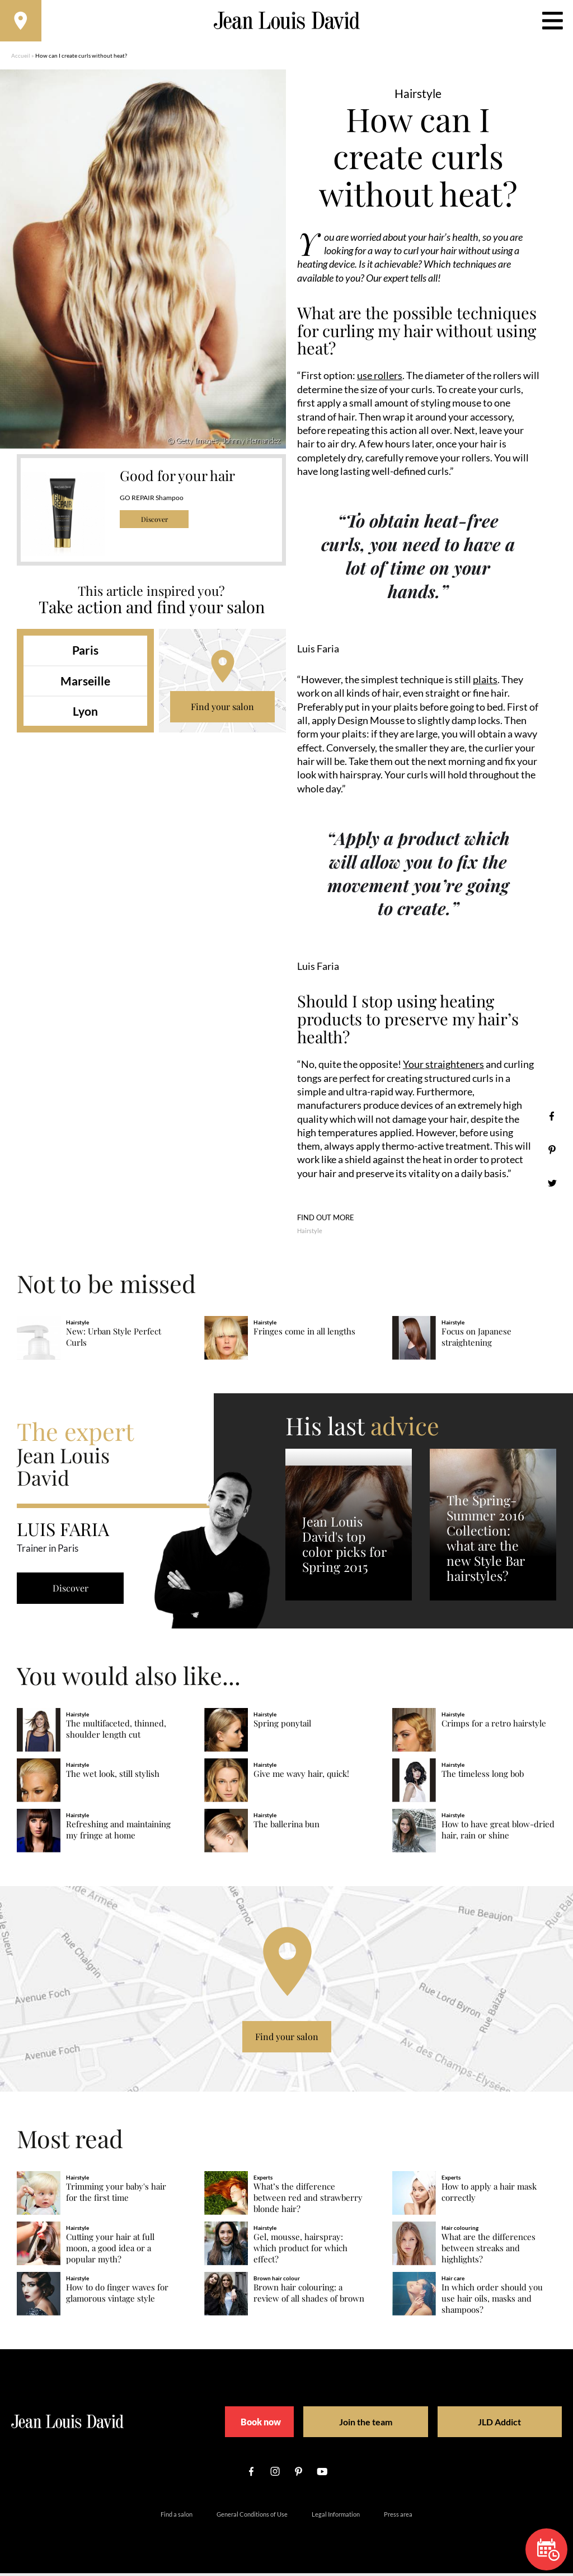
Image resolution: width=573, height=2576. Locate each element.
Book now (258, 2424)
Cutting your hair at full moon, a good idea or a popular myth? (110, 2250)
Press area (398, 2517)
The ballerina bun (286, 1827)
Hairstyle (309, 1233)
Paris (85, 654)
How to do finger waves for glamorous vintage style (117, 2296)
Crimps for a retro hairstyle (494, 1726)
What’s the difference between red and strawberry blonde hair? (308, 2200)
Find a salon (176, 2517)
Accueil (20, 58)
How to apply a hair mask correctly (489, 2195)
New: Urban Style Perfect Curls (113, 1340)
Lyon (85, 714)
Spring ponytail (282, 1726)
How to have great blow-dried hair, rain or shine (498, 1833)
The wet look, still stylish (112, 1776)
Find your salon (222, 710)
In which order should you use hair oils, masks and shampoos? (492, 2301)
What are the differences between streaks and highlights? (489, 2250)
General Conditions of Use (252, 2517)
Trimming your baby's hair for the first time (116, 2195)
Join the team (362, 2424)
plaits (485, 682)
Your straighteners (443, 1067)
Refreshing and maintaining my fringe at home (118, 1833)
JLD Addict (479, 2424)
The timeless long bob (483, 1776)
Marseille (85, 684)
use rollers (379, 379)
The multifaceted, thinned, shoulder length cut (116, 1732)
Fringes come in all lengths (304, 1334)
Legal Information (336, 2517)
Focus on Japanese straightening (476, 1340)
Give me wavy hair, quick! (301, 1776)
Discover (154, 523)
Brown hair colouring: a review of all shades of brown (308, 2296)
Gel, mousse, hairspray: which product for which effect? (300, 2250)
